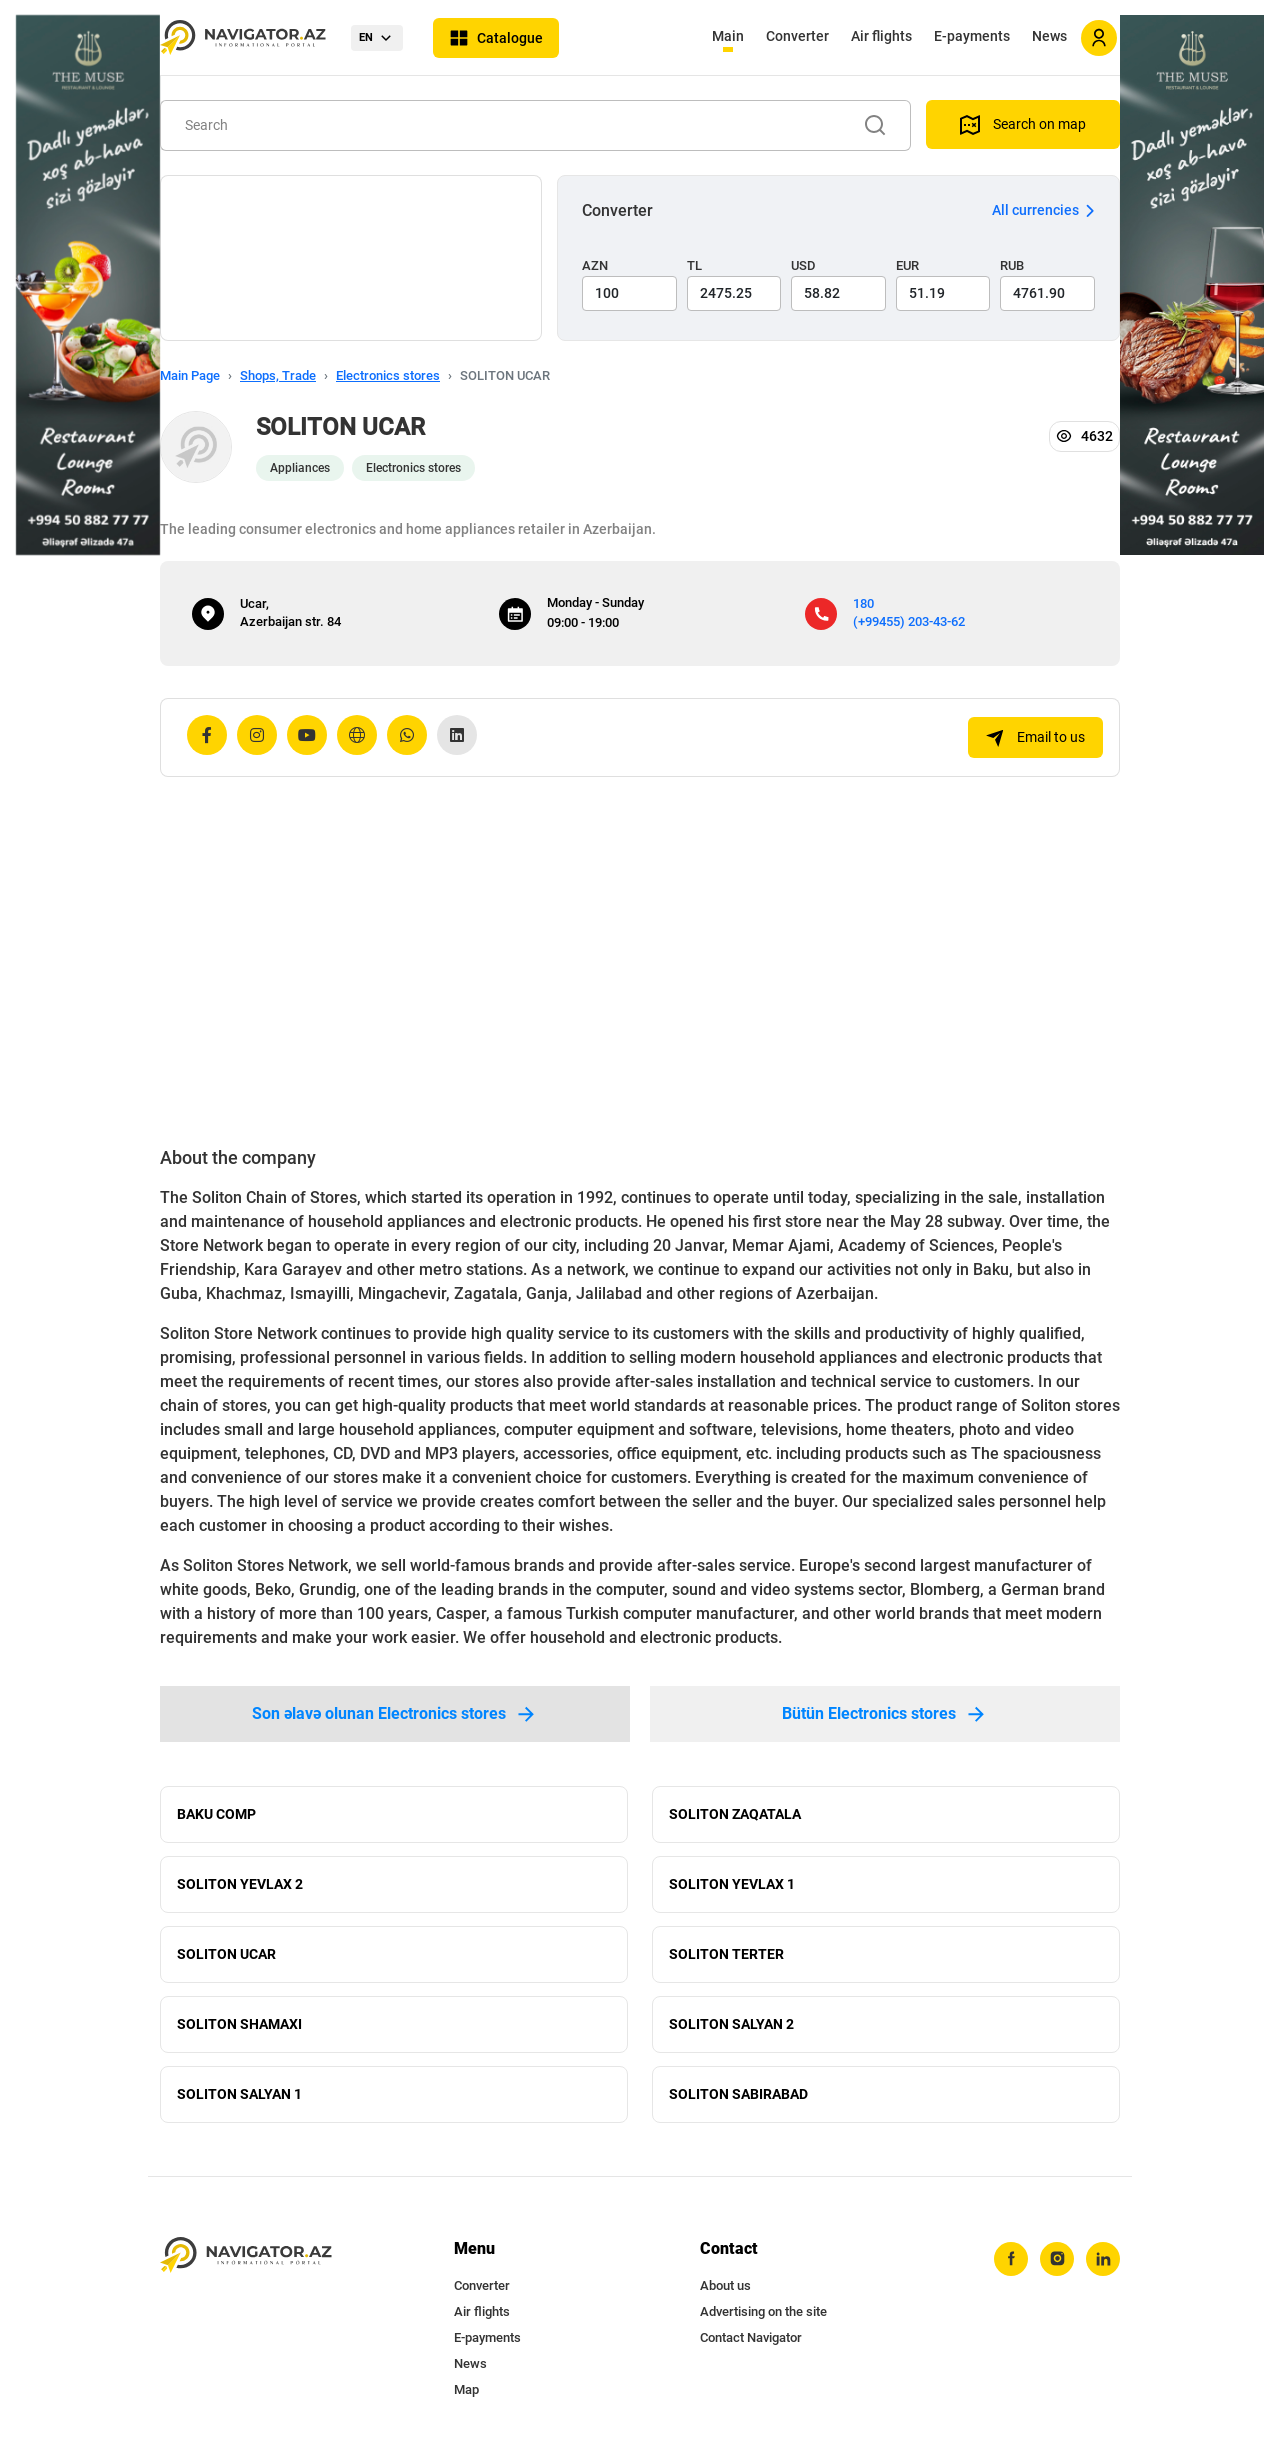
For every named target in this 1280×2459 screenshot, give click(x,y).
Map (466, 2389)
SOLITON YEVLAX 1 (732, 1884)
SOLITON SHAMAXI (239, 2024)
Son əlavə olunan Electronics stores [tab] (395, 1714)
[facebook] (1011, 2259)
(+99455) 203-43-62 (909, 621)
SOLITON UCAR (226, 1954)
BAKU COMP (216, 1814)
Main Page (190, 375)
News (1049, 36)
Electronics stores (388, 375)
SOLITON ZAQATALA (735, 1814)
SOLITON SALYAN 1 (239, 2094)
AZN (595, 265)
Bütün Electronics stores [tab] (885, 1714)
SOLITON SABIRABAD (738, 2094)
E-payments (972, 36)
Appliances (300, 468)
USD (803, 265)
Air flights (881, 36)
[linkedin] (1103, 2259)
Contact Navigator (751, 2337)
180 (863, 603)
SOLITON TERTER (726, 1954)
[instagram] (1057, 2259)
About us (725, 2285)
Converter (797, 36)
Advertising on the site (763, 2311)
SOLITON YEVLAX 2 (240, 1884)
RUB (1012, 265)
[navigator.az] (246, 2255)
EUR (907, 265)
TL (694, 265)
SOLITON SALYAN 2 (731, 2024)
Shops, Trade (278, 375)
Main (728, 36)
